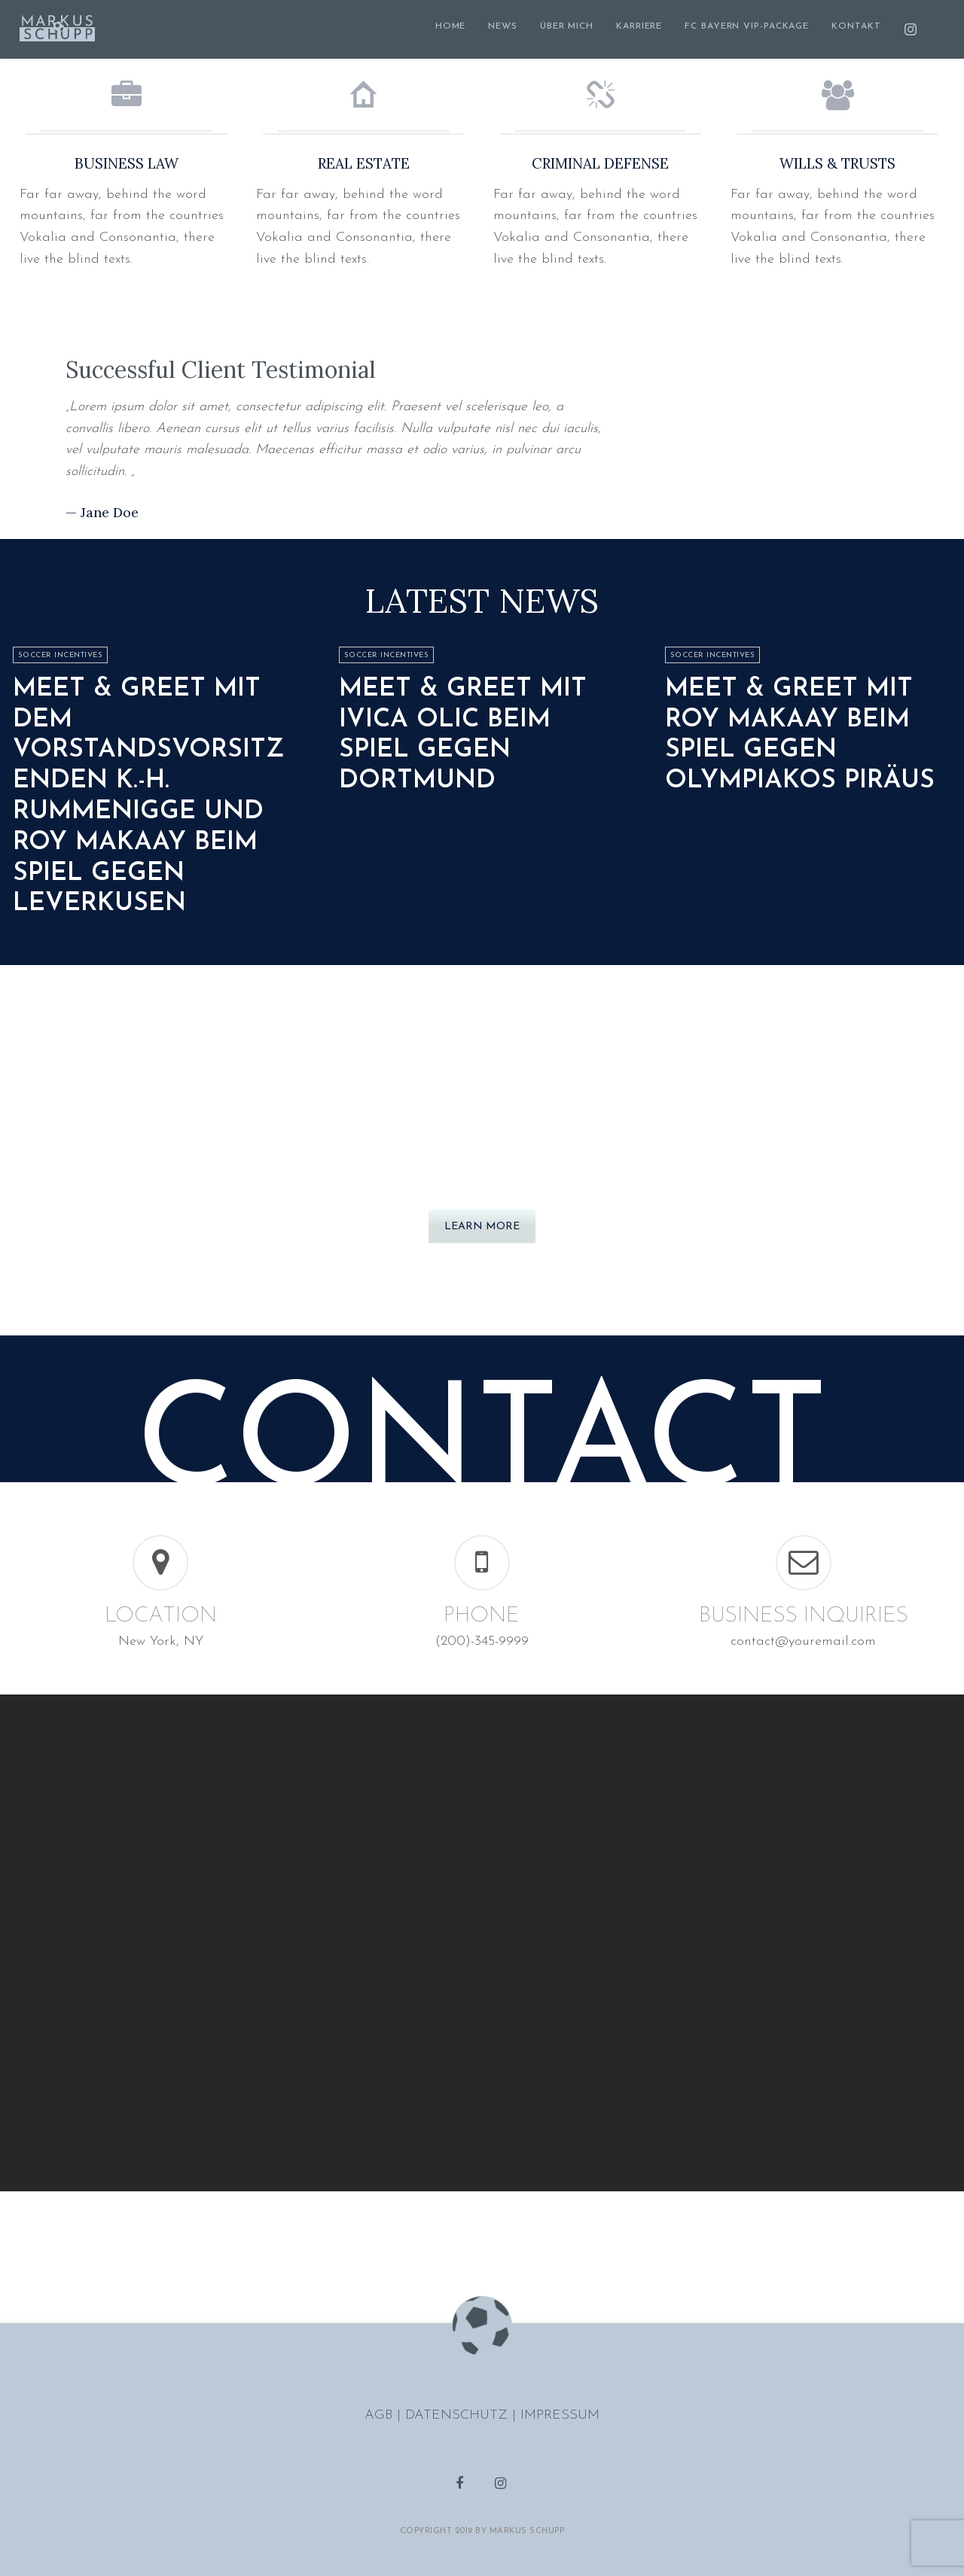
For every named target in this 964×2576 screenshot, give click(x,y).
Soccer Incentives (60, 655)
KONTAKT (855, 26)
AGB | (385, 2415)
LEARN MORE (482, 1226)
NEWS (502, 26)
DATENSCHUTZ (458, 2415)
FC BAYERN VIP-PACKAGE (747, 26)
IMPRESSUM (559, 2415)
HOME (450, 26)
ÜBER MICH (566, 26)
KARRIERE (639, 26)
